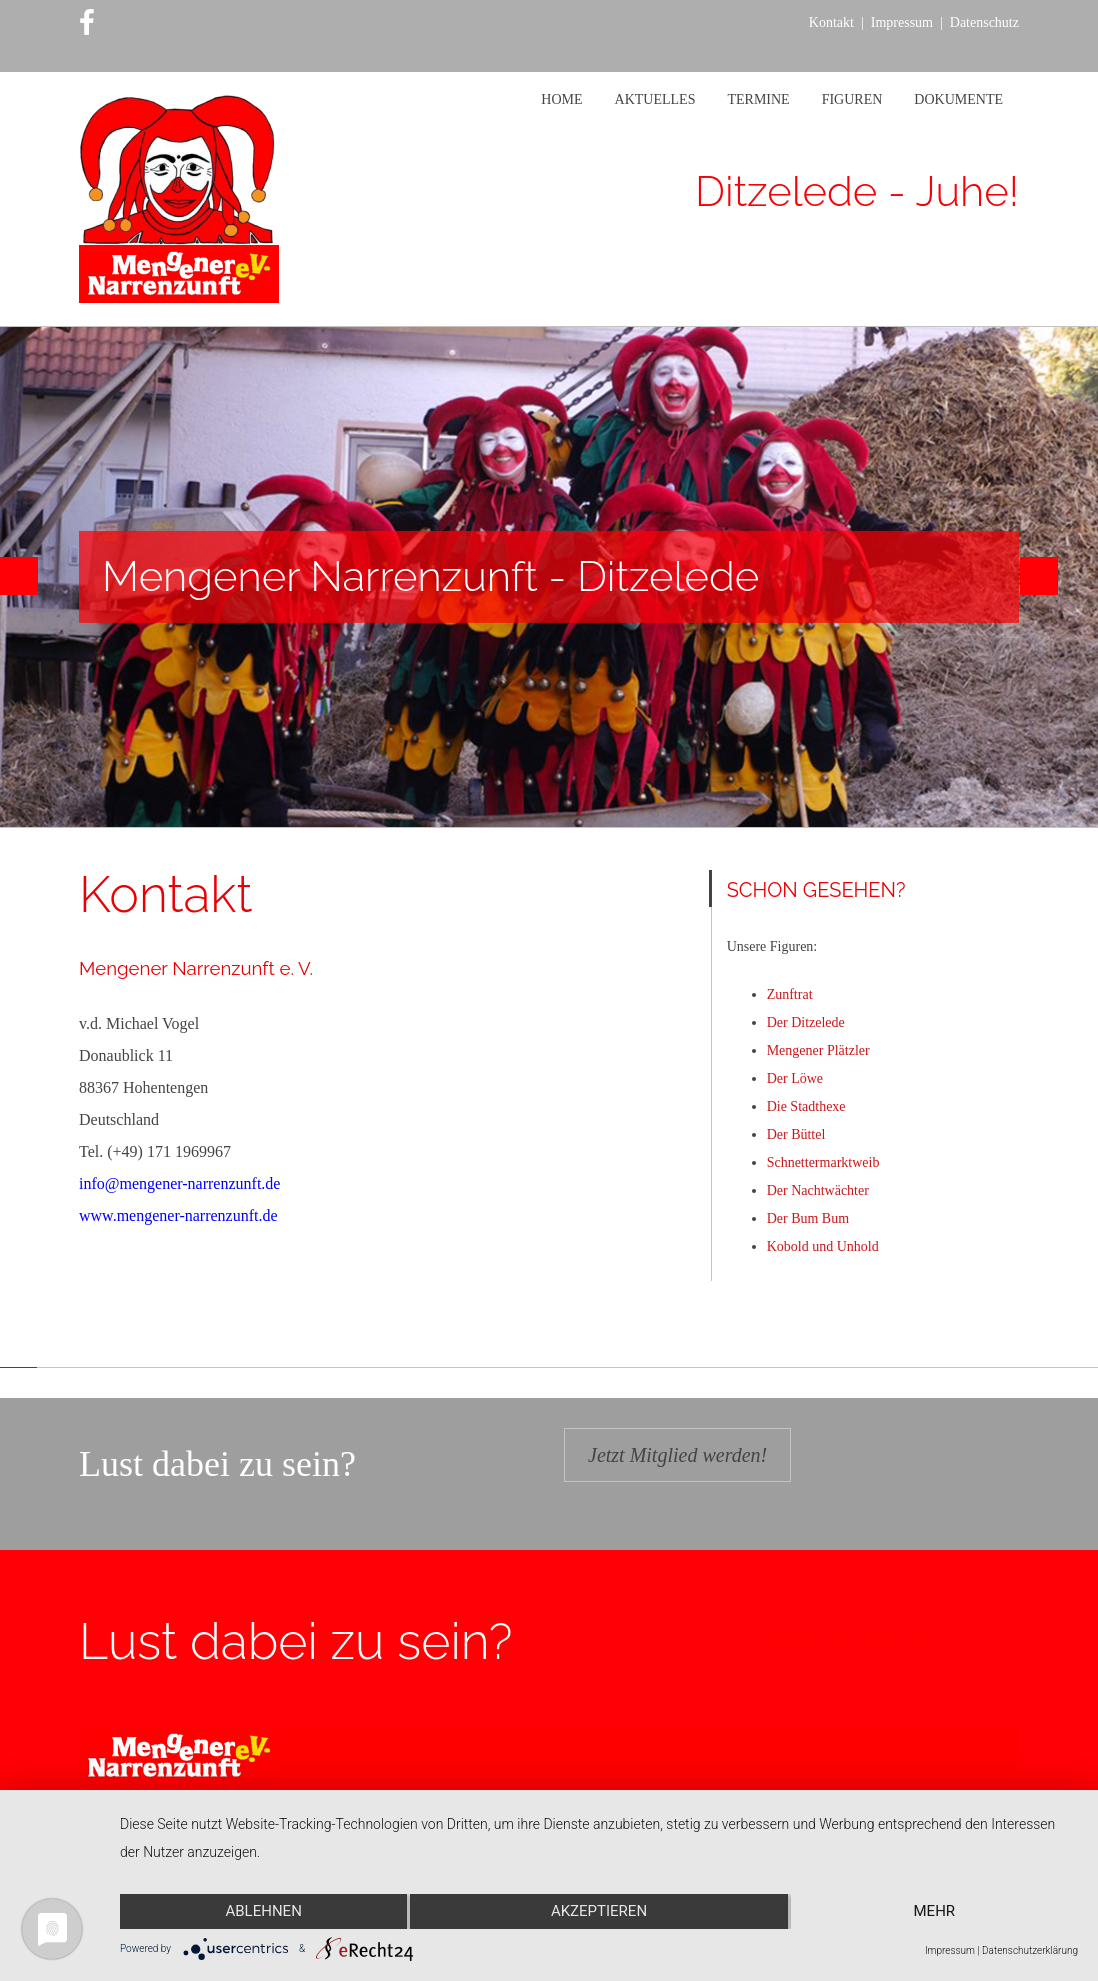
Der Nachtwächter (818, 1190)
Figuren (852, 99)
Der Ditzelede (806, 1022)
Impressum (902, 22)
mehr (935, 1912)
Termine (758, 99)
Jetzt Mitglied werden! (677, 1455)
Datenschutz (984, 22)
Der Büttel (796, 1134)
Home (561, 99)
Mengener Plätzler (818, 1050)
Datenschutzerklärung (1030, 1950)
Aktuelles (655, 99)
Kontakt (831, 22)
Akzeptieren (599, 1912)
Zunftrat (790, 994)
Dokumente (958, 99)
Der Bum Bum (808, 1218)
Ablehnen (263, 1912)
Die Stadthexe (806, 1106)
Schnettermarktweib (823, 1162)
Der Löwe (795, 1078)
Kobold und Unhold (823, 1246)
